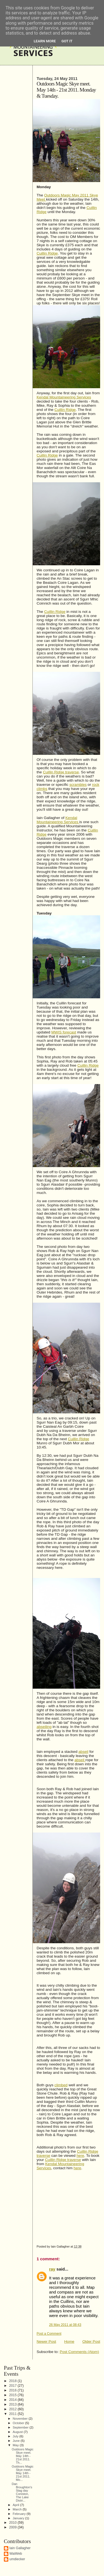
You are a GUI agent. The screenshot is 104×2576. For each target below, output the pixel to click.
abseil (83, 1752)
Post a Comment (49, 2334)
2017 (13, 2386)
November (21, 2418)
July (16, 2436)
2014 (13, 2400)
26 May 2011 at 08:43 (65, 2325)
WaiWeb (15, 2554)
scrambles (78, 784)
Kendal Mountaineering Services (64, 397)
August (18, 2432)
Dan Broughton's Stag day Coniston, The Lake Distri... (22, 2492)
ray (52, 2269)
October (19, 2423)
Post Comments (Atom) (79, 2352)
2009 (13, 2527)
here (80, 2155)
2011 (13, 2414)
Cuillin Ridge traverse (61, 772)
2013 (13, 2404)
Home (69, 2341)
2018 (13, 2381)
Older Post (91, 2341)
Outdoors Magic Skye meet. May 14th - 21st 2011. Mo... (22, 2473)
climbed (60, 2085)
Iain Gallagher (20, 2548)
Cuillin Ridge (47, 253)
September (21, 2427)
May (16, 2445)
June (17, 2440)
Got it (66, 41)
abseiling (44, 1727)
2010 (13, 2523)
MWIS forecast (63, 1032)
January (19, 2518)
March (18, 2509)
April (16, 2505)
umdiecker (17, 2559)
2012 (13, 2409)
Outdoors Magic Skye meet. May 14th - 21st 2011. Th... (22, 2456)
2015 (13, 2395)
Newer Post (46, 2341)
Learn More (45, 41)
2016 (13, 2390)
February (20, 2513)
